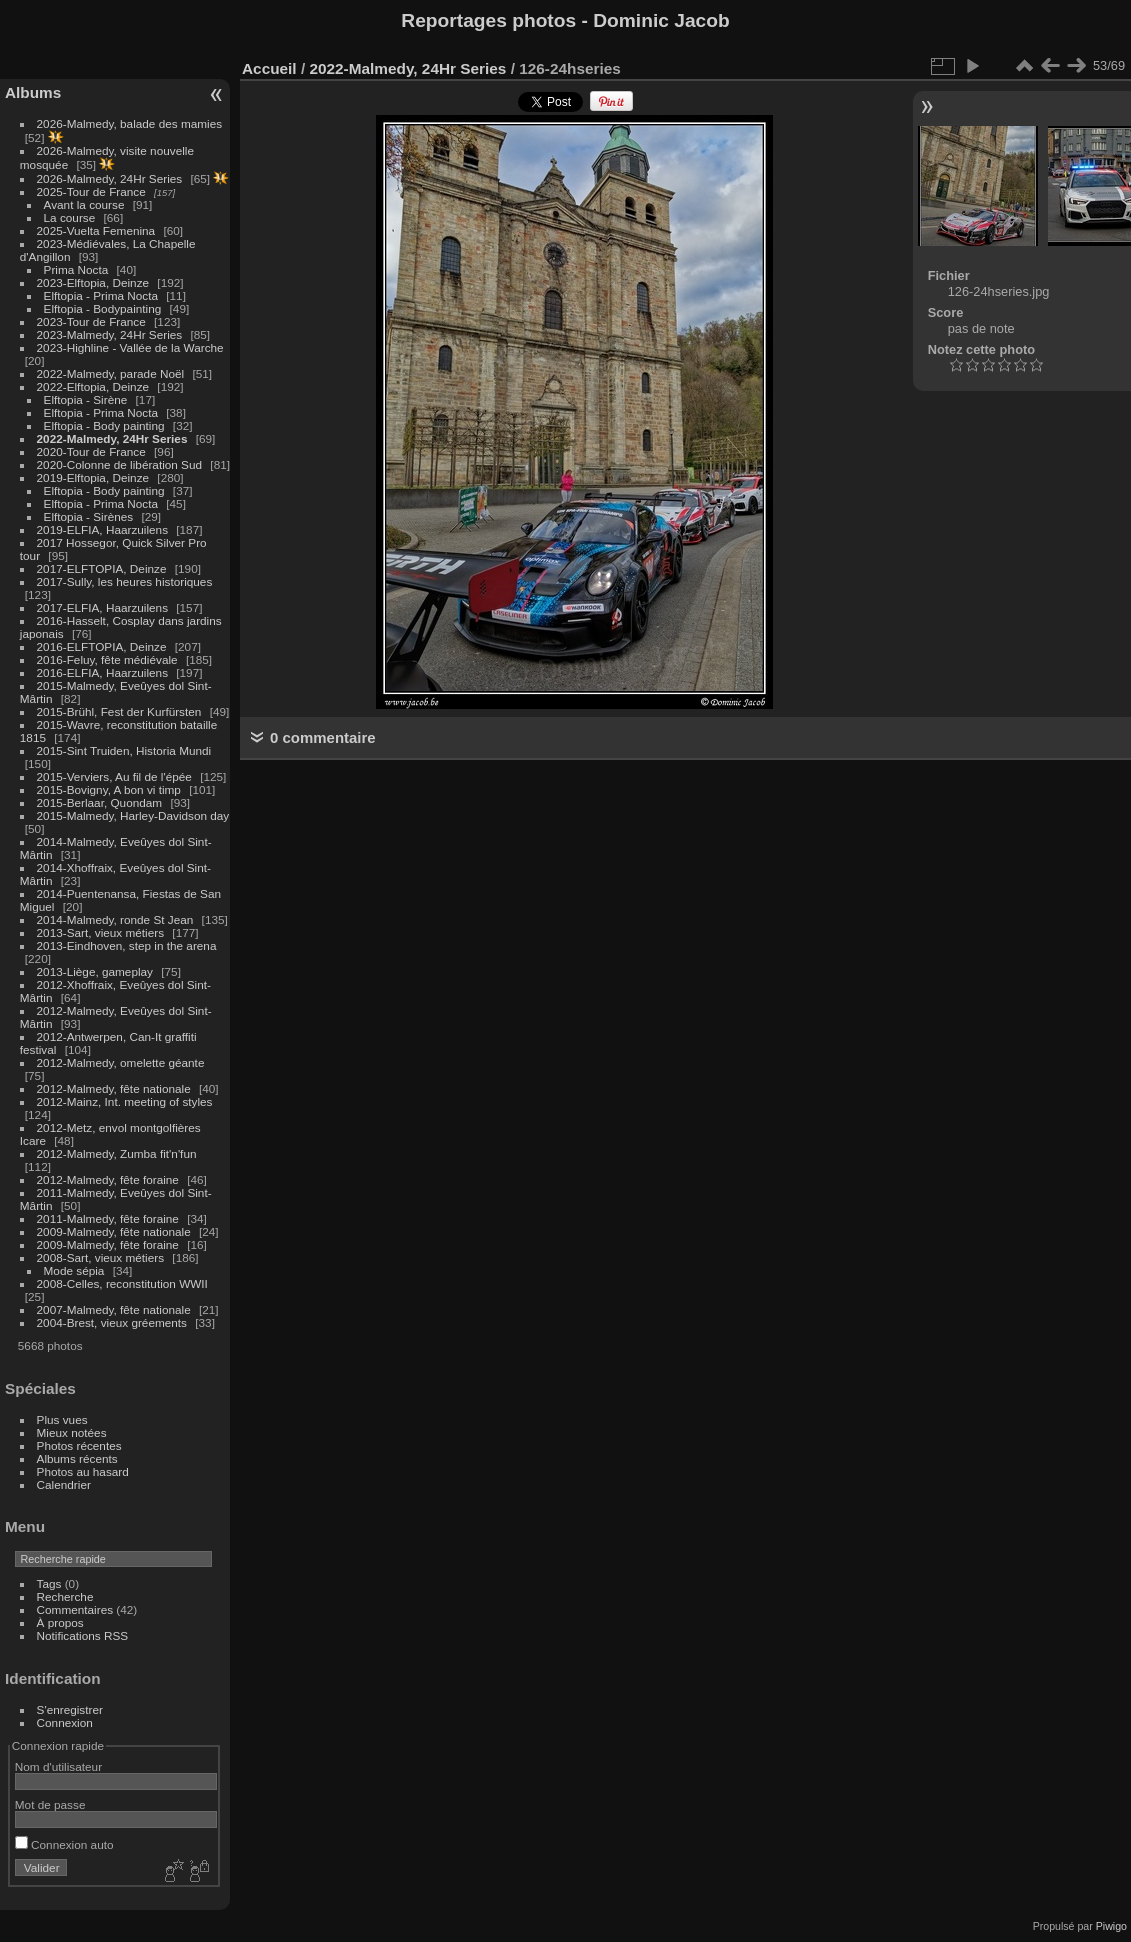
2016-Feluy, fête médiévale (107, 659)
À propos (60, 1622)
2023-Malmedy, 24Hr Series (110, 334)
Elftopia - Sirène (86, 399)
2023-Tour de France (91, 321)
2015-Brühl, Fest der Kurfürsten (119, 711)
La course (70, 217)
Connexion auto (64, 1844)
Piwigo (1111, 1926)
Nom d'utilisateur (58, 1766)
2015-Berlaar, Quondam (100, 802)
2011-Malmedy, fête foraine (108, 1218)
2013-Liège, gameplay (95, 971)
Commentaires (75, 1609)
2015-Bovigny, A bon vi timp (109, 789)
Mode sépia (74, 1270)
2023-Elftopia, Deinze (93, 282)
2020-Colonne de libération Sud (120, 464)
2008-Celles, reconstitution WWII (122, 1283)
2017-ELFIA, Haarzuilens (104, 607)
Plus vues (62, 1419)
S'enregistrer (70, 1709)
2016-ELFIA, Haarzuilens (102, 672)
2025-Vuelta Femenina (96, 230)
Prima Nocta (76, 269)
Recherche (65, 1596)
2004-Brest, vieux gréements (112, 1322)
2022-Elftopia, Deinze (93, 386)
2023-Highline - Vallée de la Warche (130, 347)
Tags (49, 1583)
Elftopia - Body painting (104, 425)
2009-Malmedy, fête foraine (108, 1244)
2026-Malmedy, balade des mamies (130, 123)
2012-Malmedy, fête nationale (114, 1088)
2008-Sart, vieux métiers (101, 1257)
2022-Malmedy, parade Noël (111, 373)
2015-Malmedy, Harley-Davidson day (133, 815)
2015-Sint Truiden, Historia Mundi (124, 750)
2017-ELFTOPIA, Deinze (102, 568)
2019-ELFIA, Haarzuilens (102, 529)
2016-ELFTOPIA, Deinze (102, 646)
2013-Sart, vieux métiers (102, 932)
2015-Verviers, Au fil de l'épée (114, 776)
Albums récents (77, 1458)
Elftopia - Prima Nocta (101, 295)
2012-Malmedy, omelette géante (121, 1062)
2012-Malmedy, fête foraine (108, 1179)
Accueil (269, 68)
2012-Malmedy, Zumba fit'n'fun (117, 1153)
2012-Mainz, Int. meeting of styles (125, 1101)
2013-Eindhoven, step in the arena (127, 945)
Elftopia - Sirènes (89, 516)
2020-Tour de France (91, 451)
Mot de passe (50, 1804)
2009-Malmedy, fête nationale (114, 1231)
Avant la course (84, 204)
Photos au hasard (83, 1471)
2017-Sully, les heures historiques (125, 581)
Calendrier (64, 1484)
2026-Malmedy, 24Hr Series (110, 178)
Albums (33, 92)
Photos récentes (79, 1445)
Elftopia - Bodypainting (103, 308)
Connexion (65, 1722)
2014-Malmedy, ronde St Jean (115, 919)
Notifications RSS (83, 1635)
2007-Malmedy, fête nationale (114, 1309)
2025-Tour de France (91, 191)
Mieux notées (72, 1432)
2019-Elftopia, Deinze (93, 477)
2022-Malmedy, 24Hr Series (112, 438)
